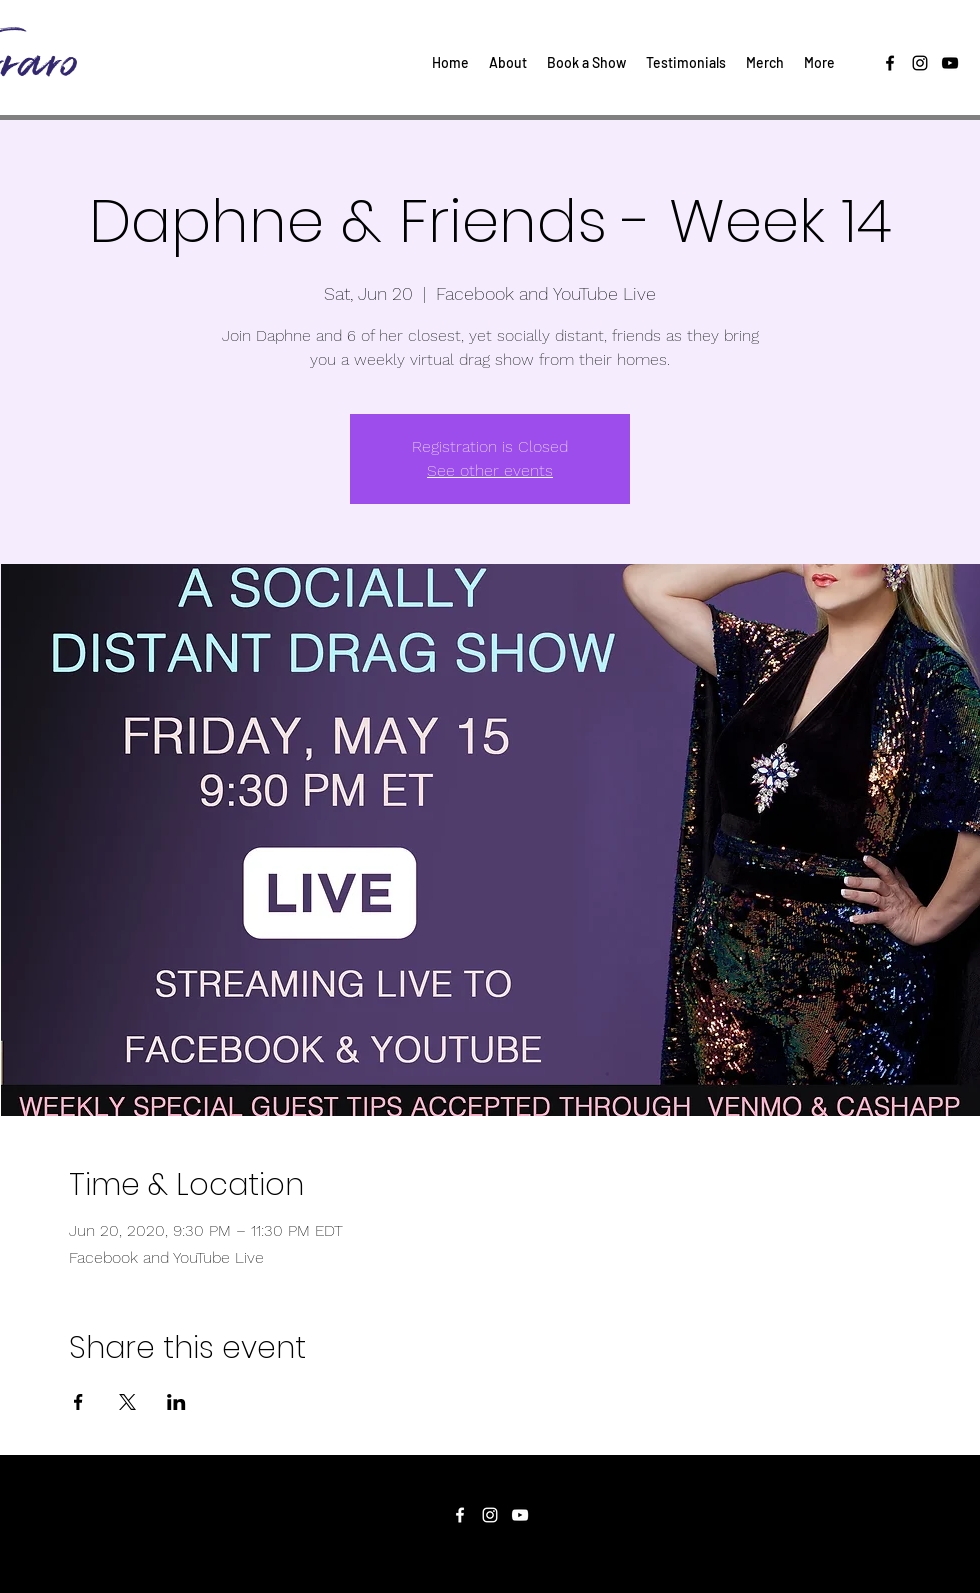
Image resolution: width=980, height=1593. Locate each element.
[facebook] (890, 63)
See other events (490, 470)
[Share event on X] (127, 1402)
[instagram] (920, 63)
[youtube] (950, 63)
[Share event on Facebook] (78, 1402)
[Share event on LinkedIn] (176, 1402)
